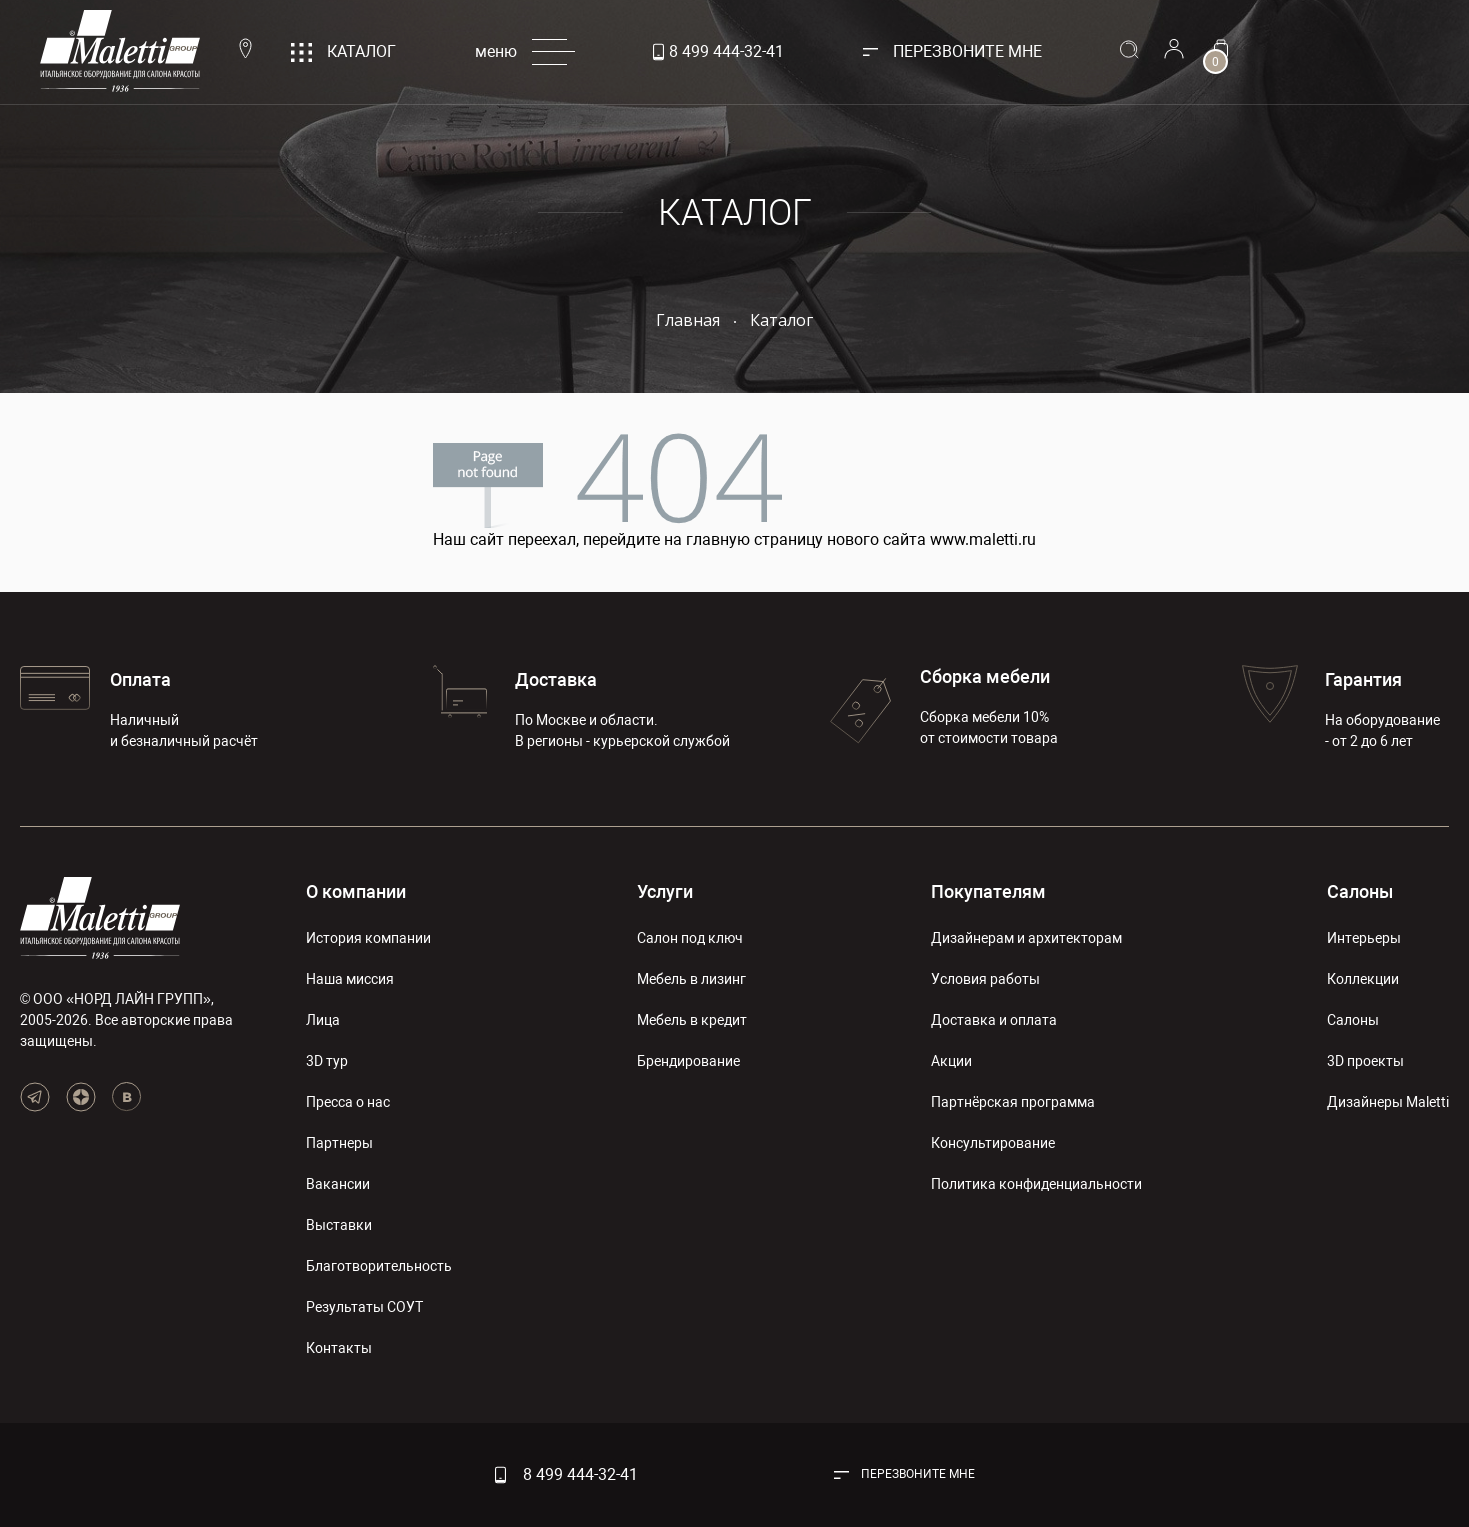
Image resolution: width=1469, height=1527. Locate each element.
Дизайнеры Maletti (1388, 1102)
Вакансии (338, 1184)
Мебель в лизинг (691, 979)
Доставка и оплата (994, 1020)
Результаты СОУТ (364, 1307)
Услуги (665, 891)
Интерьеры (1364, 938)
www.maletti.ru (983, 539)
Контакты (339, 1348)
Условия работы (985, 979)
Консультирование (993, 1143)
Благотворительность (379, 1266)
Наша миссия (350, 979)
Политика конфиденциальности (1036, 1184)
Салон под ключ (690, 938)
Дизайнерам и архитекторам (1026, 938)
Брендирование (688, 1061)
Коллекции (1363, 979)
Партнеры (339, 1143)
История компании (368, 938)
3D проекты (1365, 1061)
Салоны (1360, 891)
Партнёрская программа (1013, 1102)
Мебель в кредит (692, 1020)
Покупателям (988, 891)
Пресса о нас (348, 1102)
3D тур (327, 1061)
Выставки (339, 1225)
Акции (951, 1061)
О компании (356, 891)
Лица (323, 1020)
